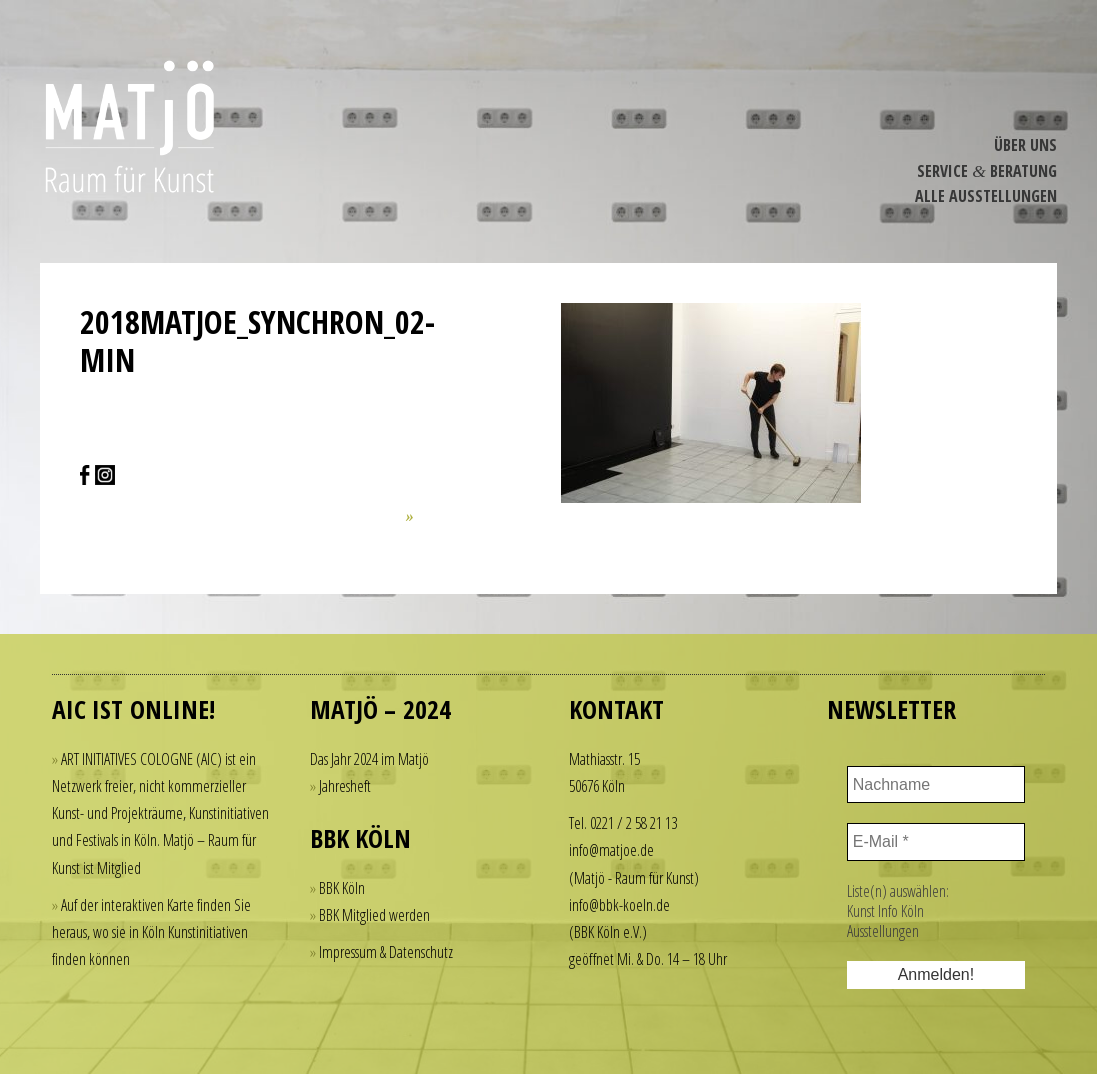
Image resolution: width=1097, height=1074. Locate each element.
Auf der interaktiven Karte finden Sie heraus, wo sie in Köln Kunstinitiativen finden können (151, 932)
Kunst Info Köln (885, 911)
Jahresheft (345, 786)
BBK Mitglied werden (374, 915)
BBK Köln (342, 888)
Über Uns (1025, 145)
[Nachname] (936, 785)
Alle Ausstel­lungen (986, 196)
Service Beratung (987, 171)
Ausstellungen (883, 931)
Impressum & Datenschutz (386, 952)
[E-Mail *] (936, 842)
